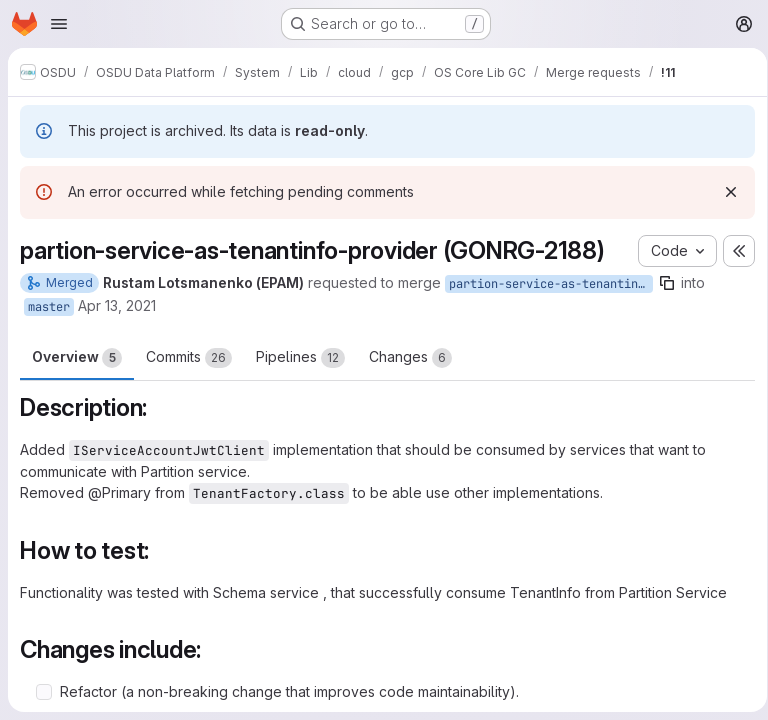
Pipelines (300, 358)
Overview (77, 358)
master (49, 307)
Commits (189, 358)
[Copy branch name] (667, 283)
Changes (410, 358)
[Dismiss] (724, 192)
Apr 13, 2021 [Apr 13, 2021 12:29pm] (117, 305)
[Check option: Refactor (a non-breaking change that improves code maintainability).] (44, 692)
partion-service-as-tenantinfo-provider (551, 284)
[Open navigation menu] (59, 24)
